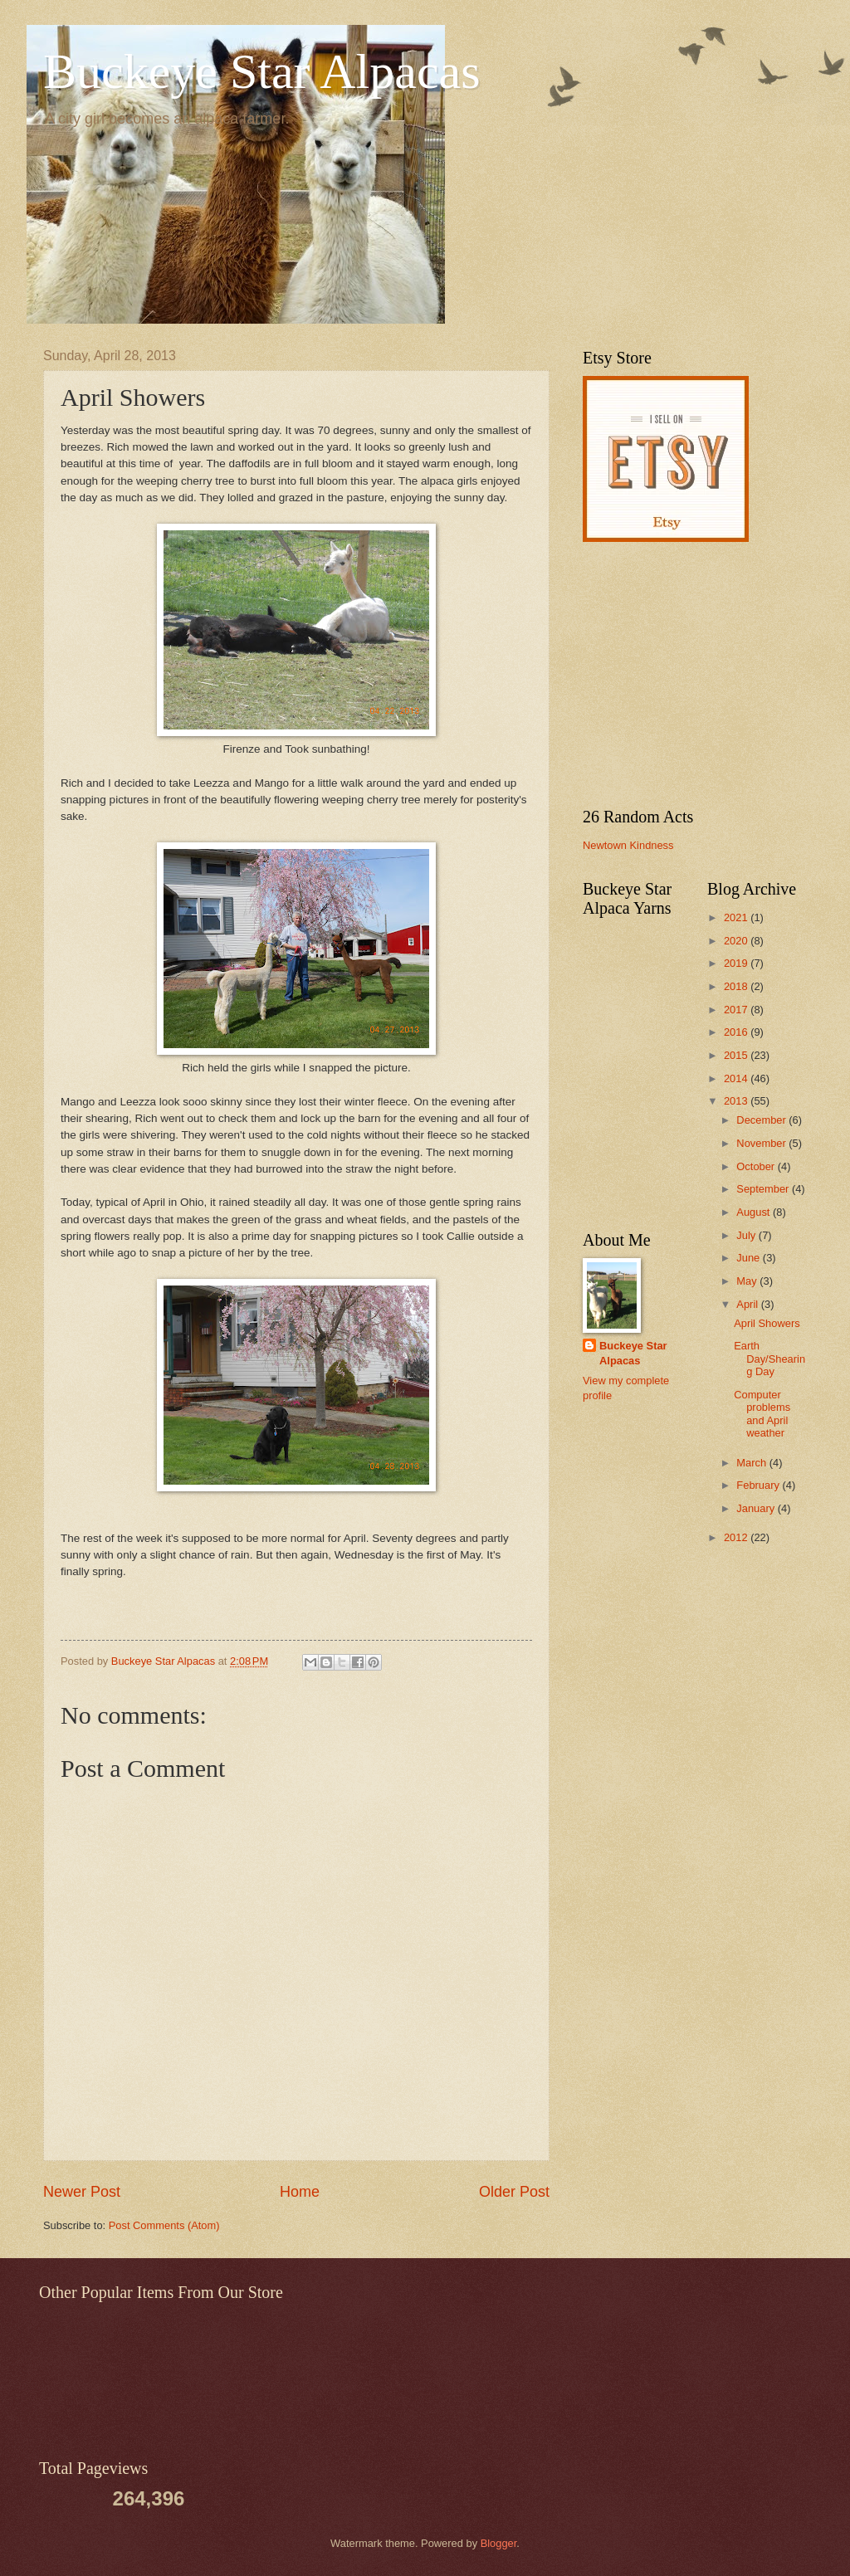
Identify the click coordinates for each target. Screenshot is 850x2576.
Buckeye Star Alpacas (262, 71)
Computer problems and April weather (762, 1413)
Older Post (514, 2191)
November (762, 1143)
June (749, 1257)
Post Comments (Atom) (164, 2225)
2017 (737, 1009)
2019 (737, 963)
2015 (737, 1055)
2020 (737, 940)
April (748, 1304)
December (762, 1120)
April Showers (766, 1323)
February (759, 1485)
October (756, 1166)
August (754, 1212)
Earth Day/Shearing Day (769, 1358)
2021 (737, 917)
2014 (737, 1078)
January (756, 1508)
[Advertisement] (686, 674)
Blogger (499, 2543)
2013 (737, 1101)
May (748, 1281)
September (764, 1189)
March (752, 1462)
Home (300, 2191)
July (747, 1235)
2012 (737, 1537)
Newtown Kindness (628, 845)
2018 (737, 986)
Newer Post (81, 2191)
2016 (737, 1032)
